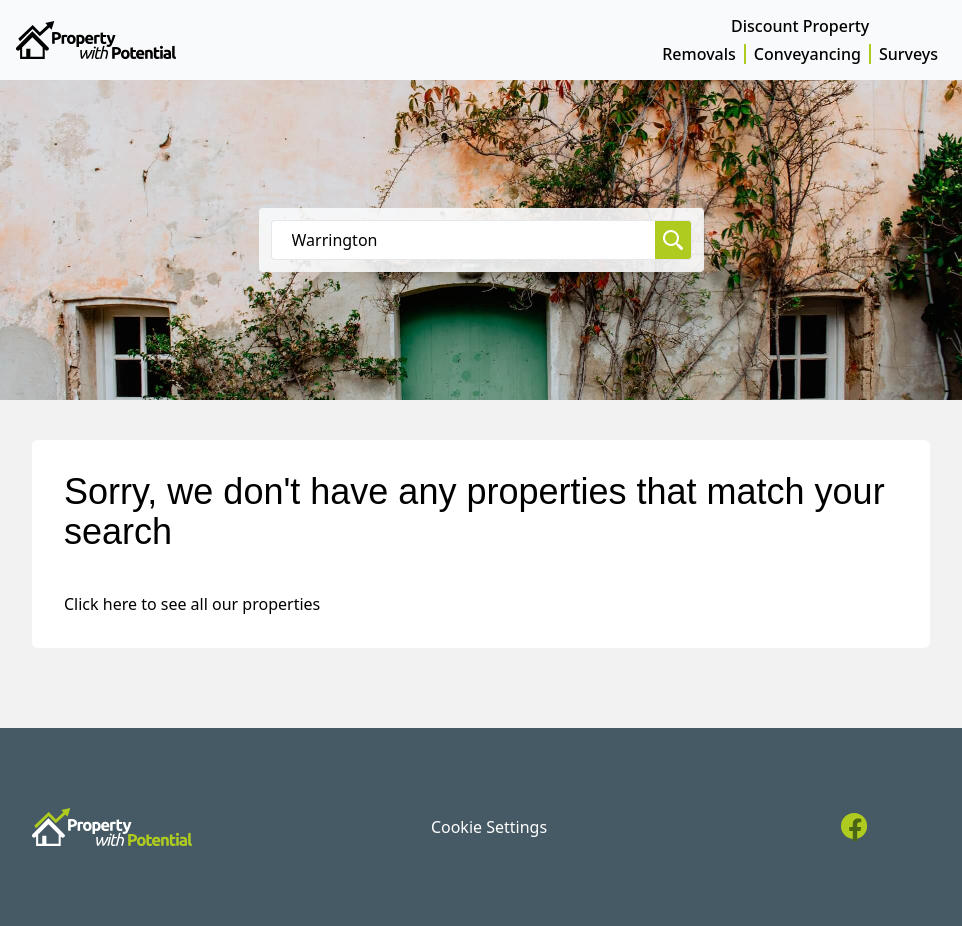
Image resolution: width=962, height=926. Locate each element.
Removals (699, 54)
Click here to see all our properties (192, 604)
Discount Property (800, 26)
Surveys (908, 54)
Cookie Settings (489, 827)
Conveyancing (807, 54)
